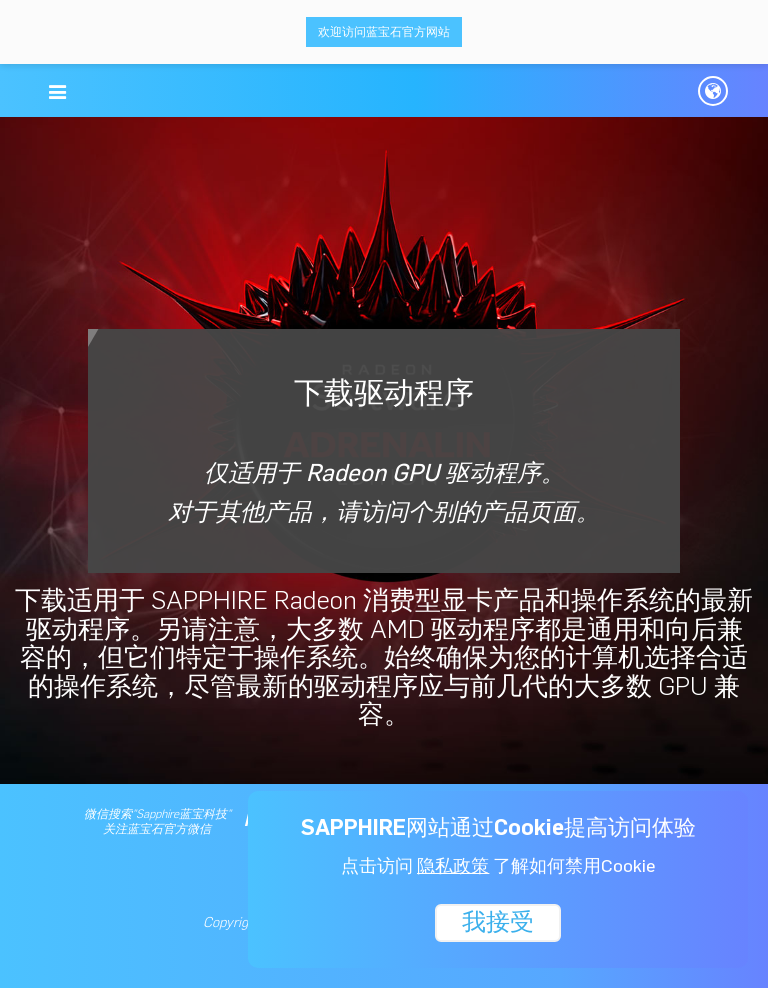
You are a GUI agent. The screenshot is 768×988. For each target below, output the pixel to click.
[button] (57, 92)
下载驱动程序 (384, 450)
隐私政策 (453, 866)
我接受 (498, 920)
